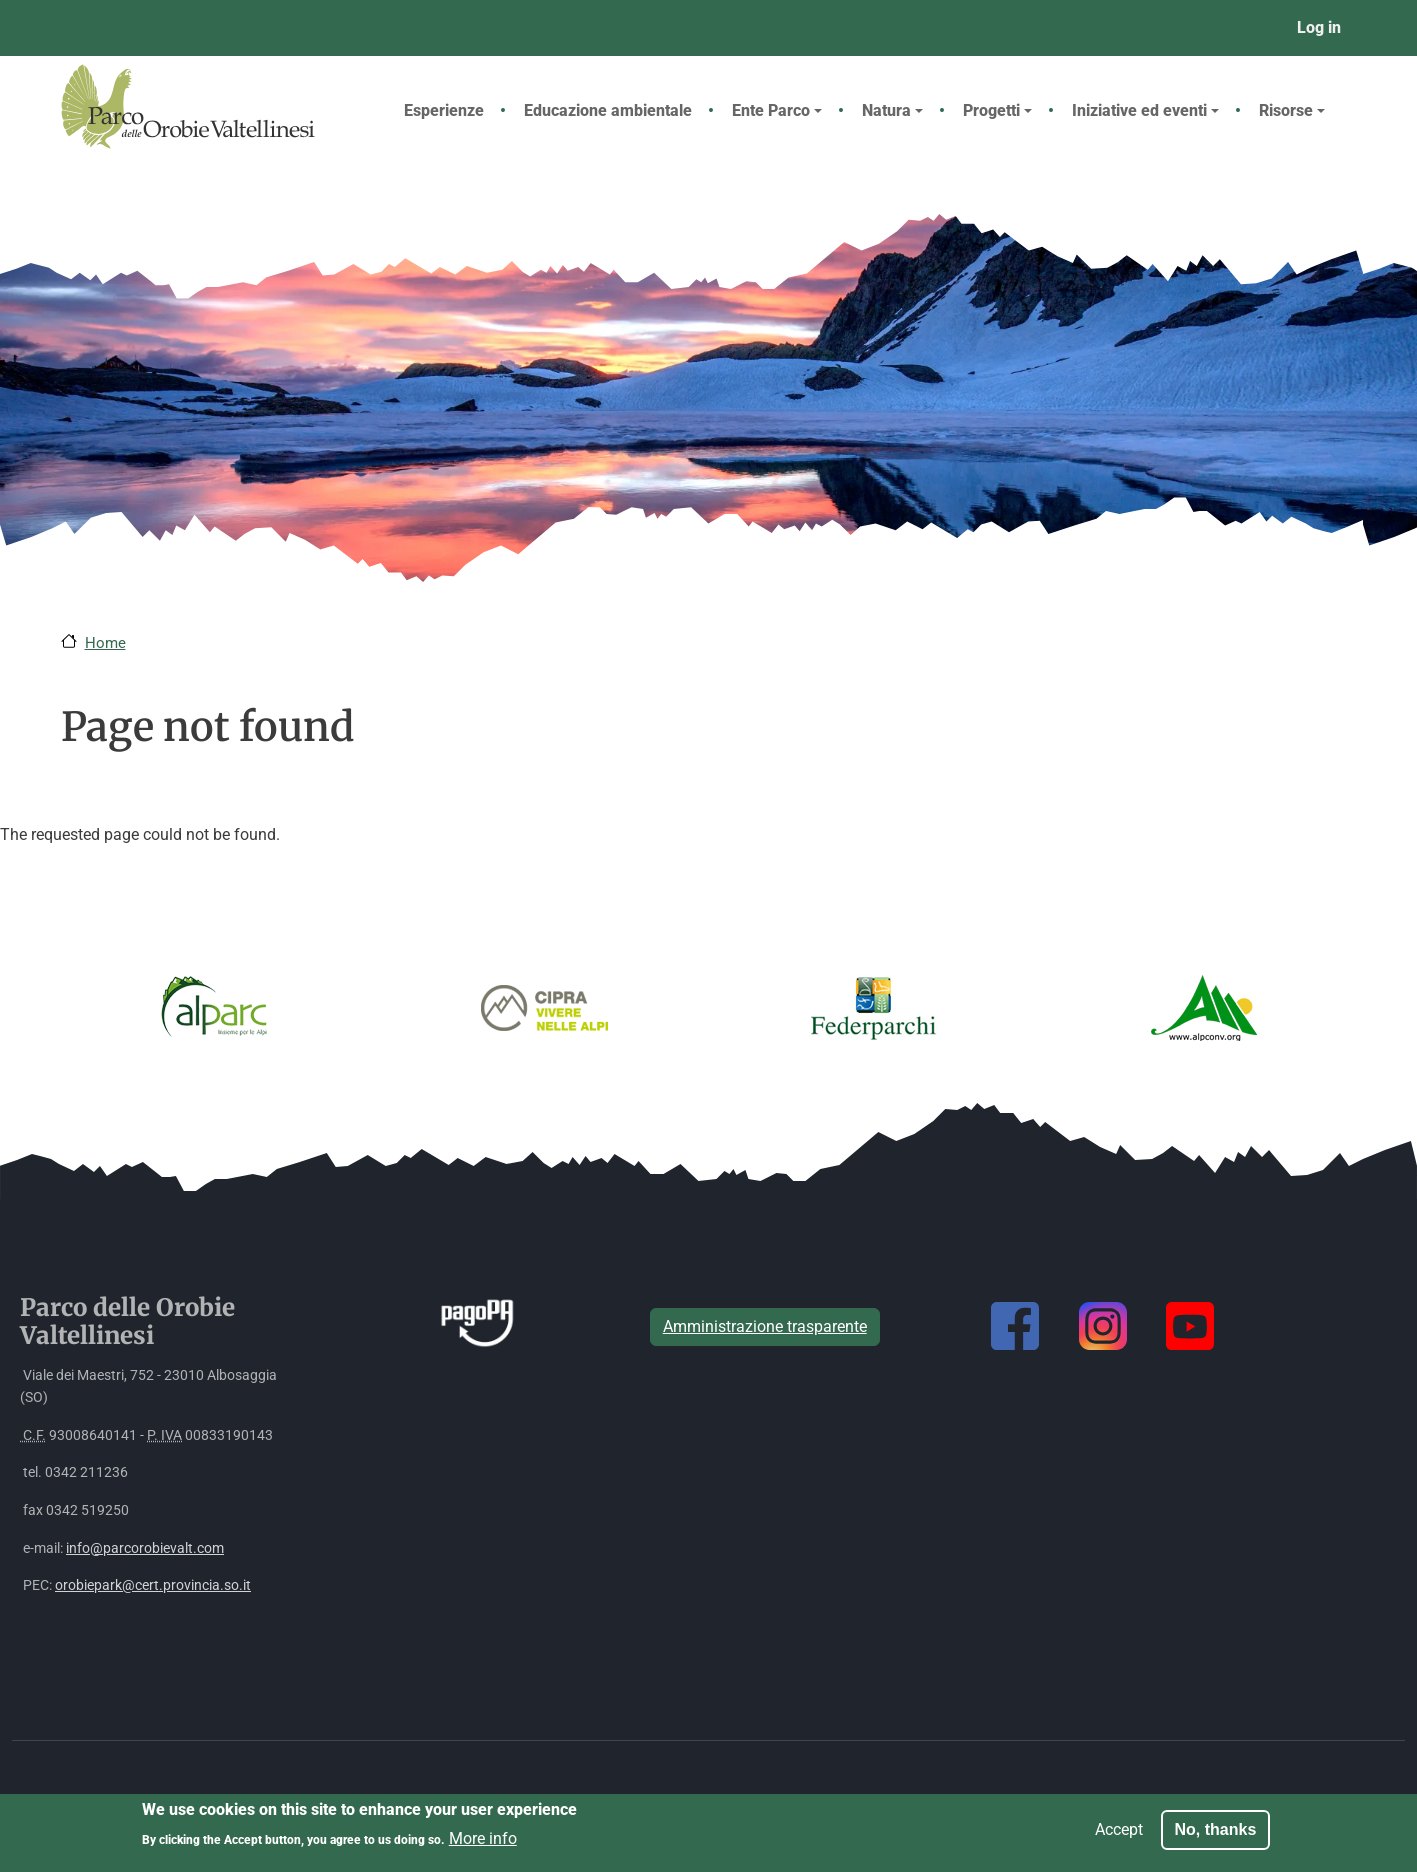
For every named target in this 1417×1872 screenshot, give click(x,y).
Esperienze (444, 110)
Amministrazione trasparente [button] (765, 1326)
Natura (892, 110)
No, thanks (1216, 1835)
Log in (1319, 27)
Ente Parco (777, 110)
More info (483, 1844)
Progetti (997, 110)
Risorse (1292, 110)
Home (105, 643)
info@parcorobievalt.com (145, 1548)
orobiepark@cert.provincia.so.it (153, 1585)
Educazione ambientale (608, 110)
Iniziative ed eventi (1145, 110)
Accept (1119, 1835)
